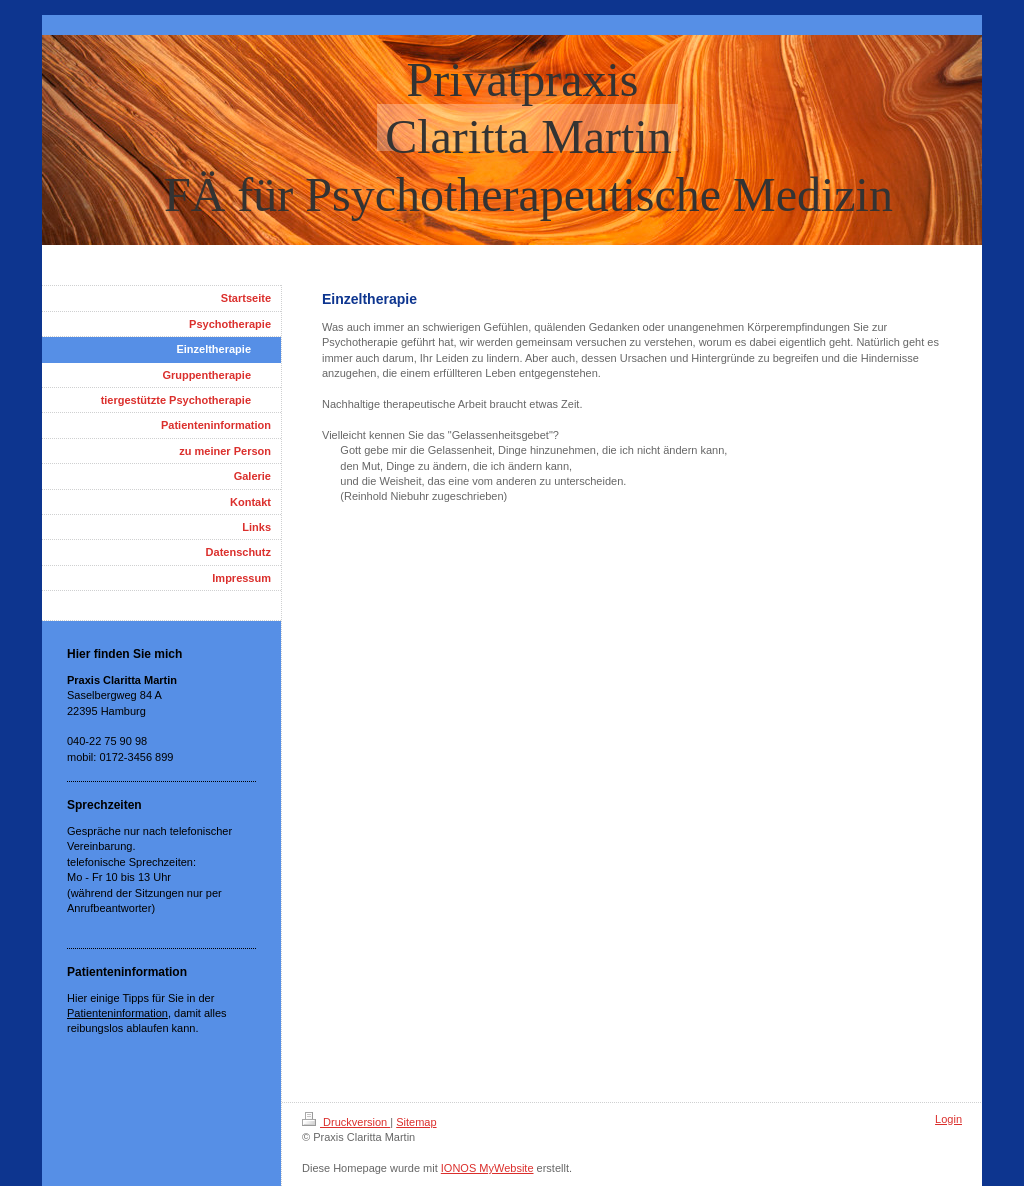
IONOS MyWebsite (487, 1168)
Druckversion (346, 1122)
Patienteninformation (117, 1013)
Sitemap (416, 1122)
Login (948, 1119)
